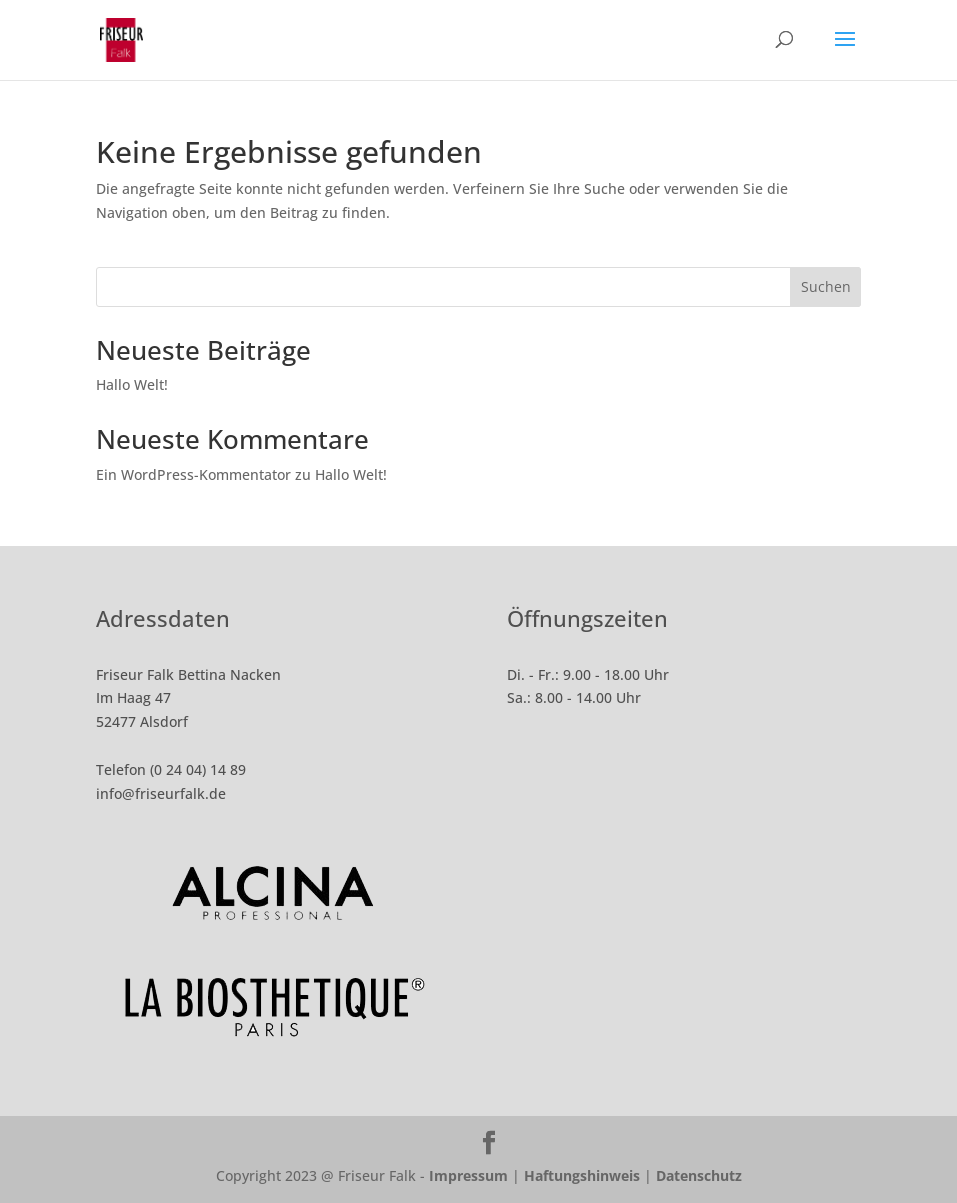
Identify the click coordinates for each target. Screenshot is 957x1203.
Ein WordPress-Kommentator (193, 474)
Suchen (826, 286)
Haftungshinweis (582, 1175)
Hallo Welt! (132, 384)
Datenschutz (699, 1175)
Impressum (468, 1175)
